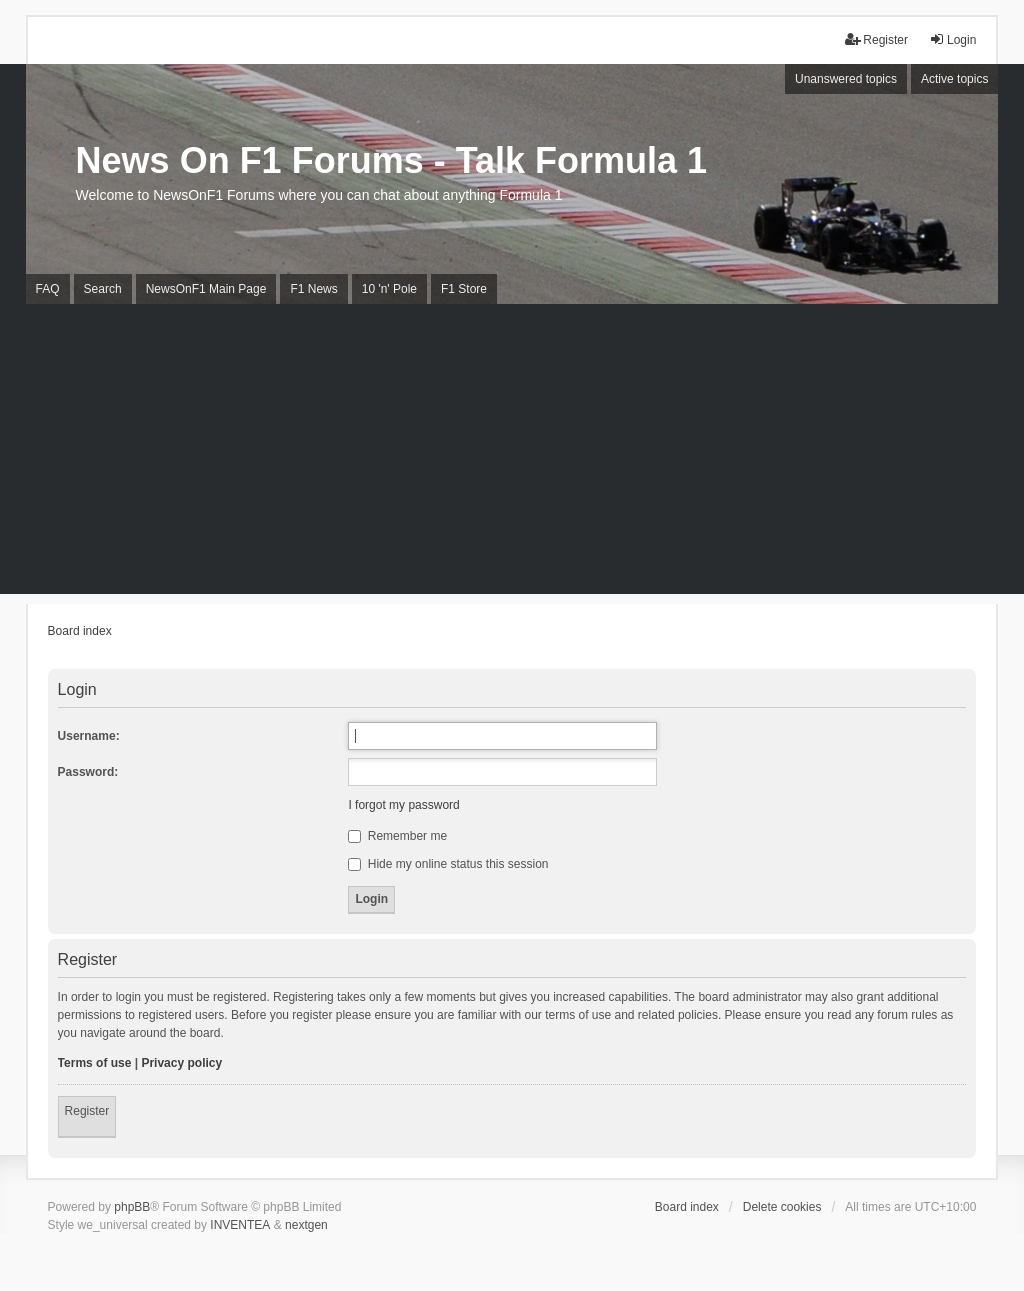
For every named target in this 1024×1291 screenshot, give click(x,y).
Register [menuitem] (876, 39)
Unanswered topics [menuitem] (846, 79)
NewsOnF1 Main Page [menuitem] (206, 289)
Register (87, 1111)
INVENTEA (240, 1225)
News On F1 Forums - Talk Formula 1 (391, 160)
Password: (88, 772)
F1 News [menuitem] (313, 289)
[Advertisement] (512, 454)
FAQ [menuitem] (48, 289)
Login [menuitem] (952, 39)
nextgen (306, 1225)
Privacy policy (181, 1063)
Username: (89, 736)
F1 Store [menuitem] (464, 289)
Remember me (397, 836)
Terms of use (95, 1063)
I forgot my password (403, 805)
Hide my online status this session (448, 864)
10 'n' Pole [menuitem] (389, 289)
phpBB (132, 1207)
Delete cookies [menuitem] (782, 1207)
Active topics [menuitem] (954, 79)
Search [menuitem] (103, 289)
